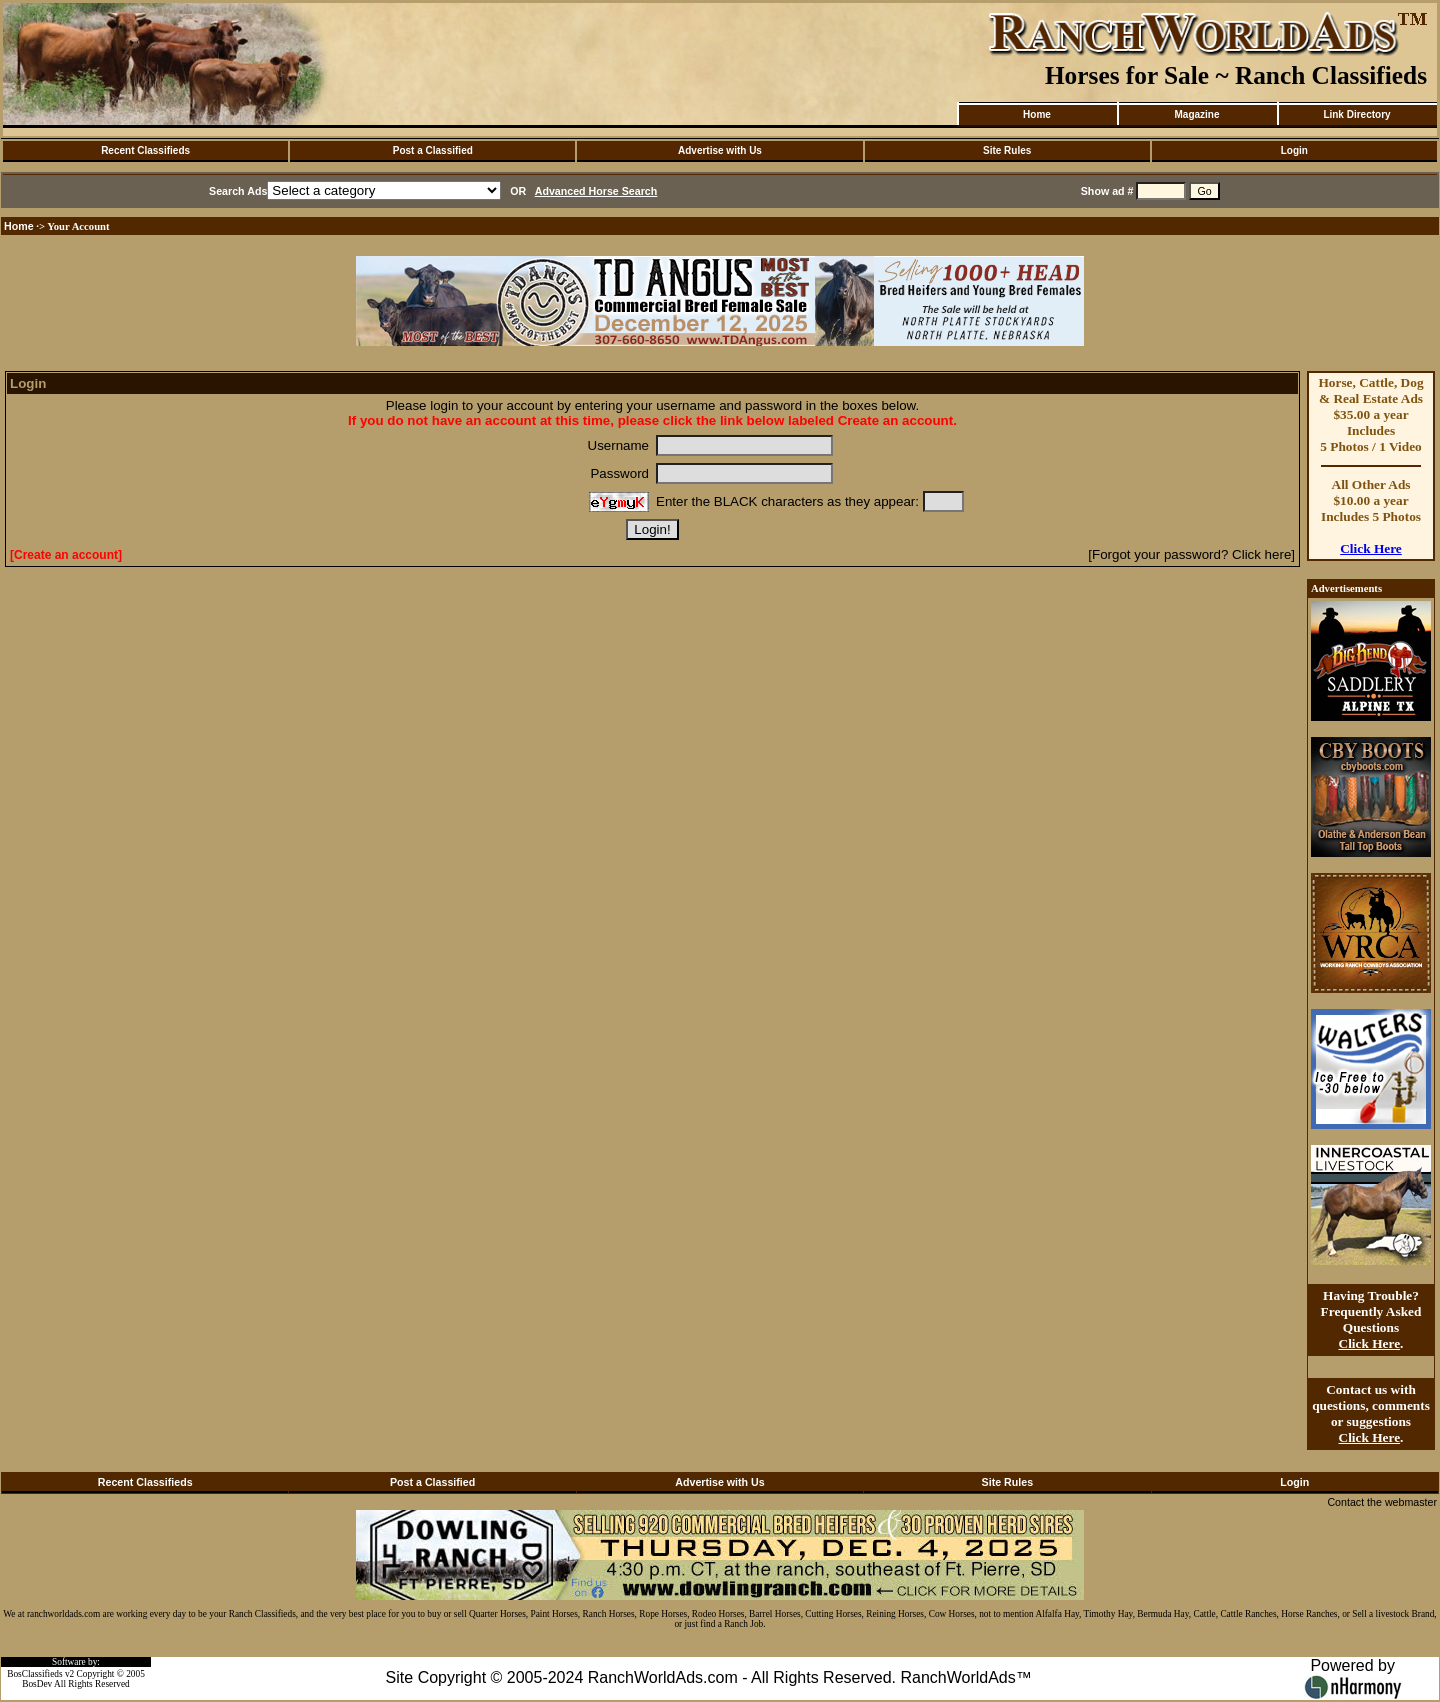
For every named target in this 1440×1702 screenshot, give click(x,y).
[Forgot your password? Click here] (1191, 554)
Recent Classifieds (145, 150)
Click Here (1371, 548)
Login (1294, 150)
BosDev (37, 1684)
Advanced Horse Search (596, 191)
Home (1037, 114)
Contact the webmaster (1382, 1502)
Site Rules (1007, 150)
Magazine (1196, 114)
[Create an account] (66, 555)
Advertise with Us (720, 150)
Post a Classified (433, 150)
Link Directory (1356, 114)
